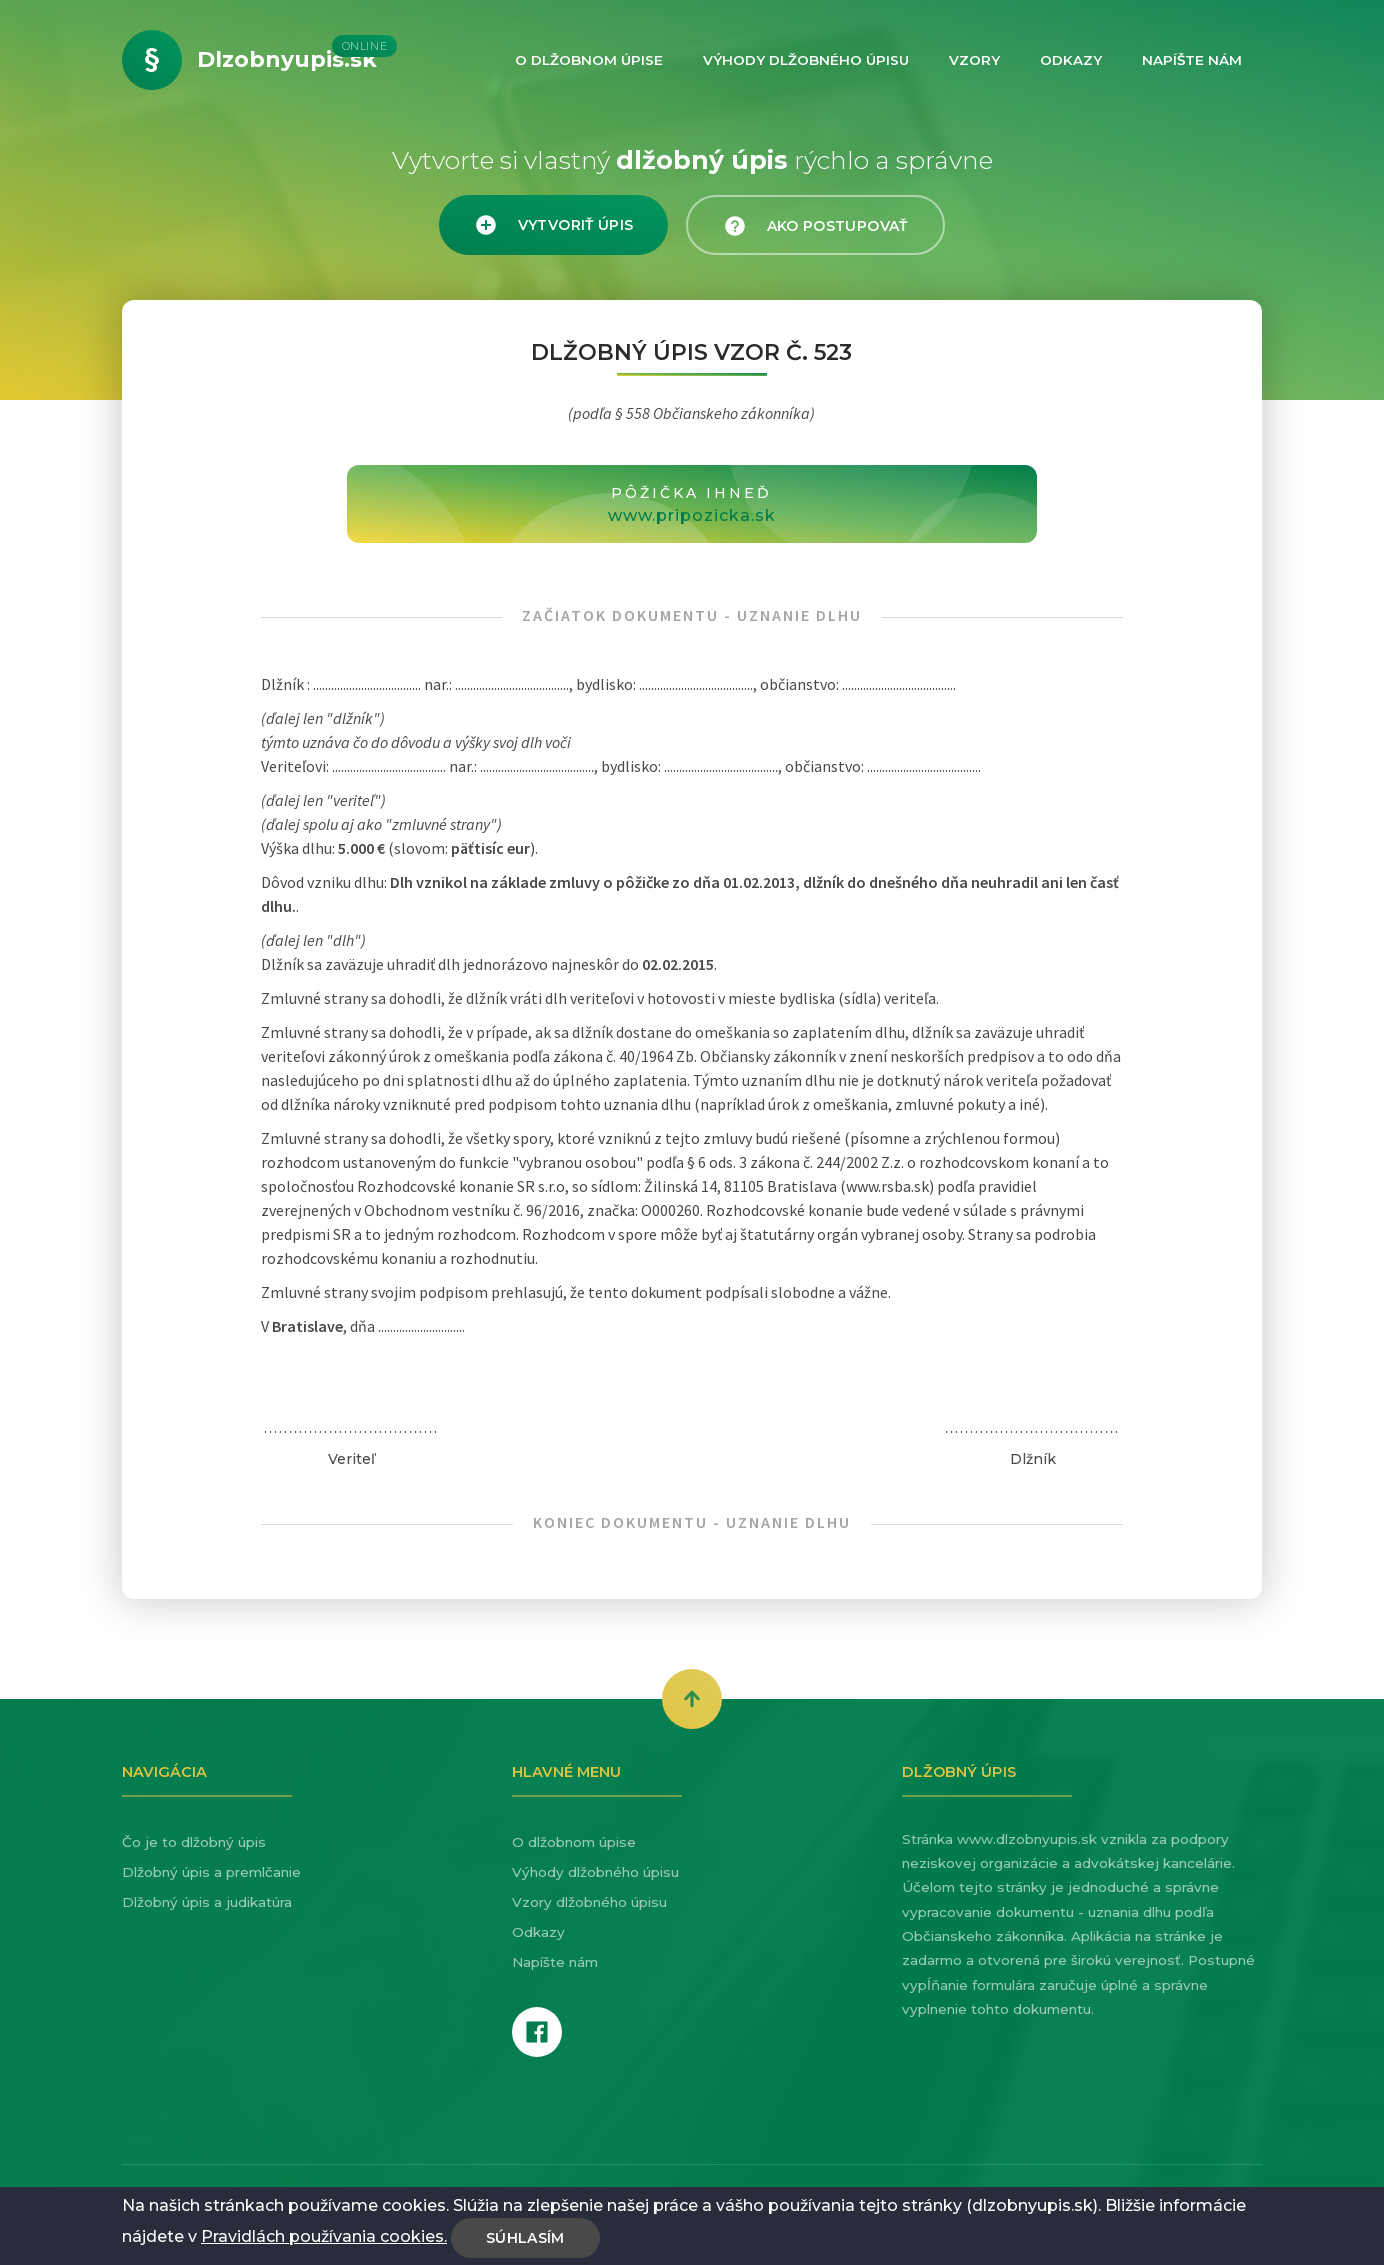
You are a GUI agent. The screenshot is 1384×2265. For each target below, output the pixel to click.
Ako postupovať (815, 226)
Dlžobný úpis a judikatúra (207, 1902)
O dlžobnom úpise (574, 1842)
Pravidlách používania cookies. (324, 2236)
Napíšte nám (555, 1962)
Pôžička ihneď (691, 506)
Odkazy (538, 1932)
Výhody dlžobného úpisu (595, 1872)
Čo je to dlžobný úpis (194, 1842)
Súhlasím (525, 2238)
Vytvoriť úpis (553, 225)
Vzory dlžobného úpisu (589, 1902)
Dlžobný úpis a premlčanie (211, 1872)
